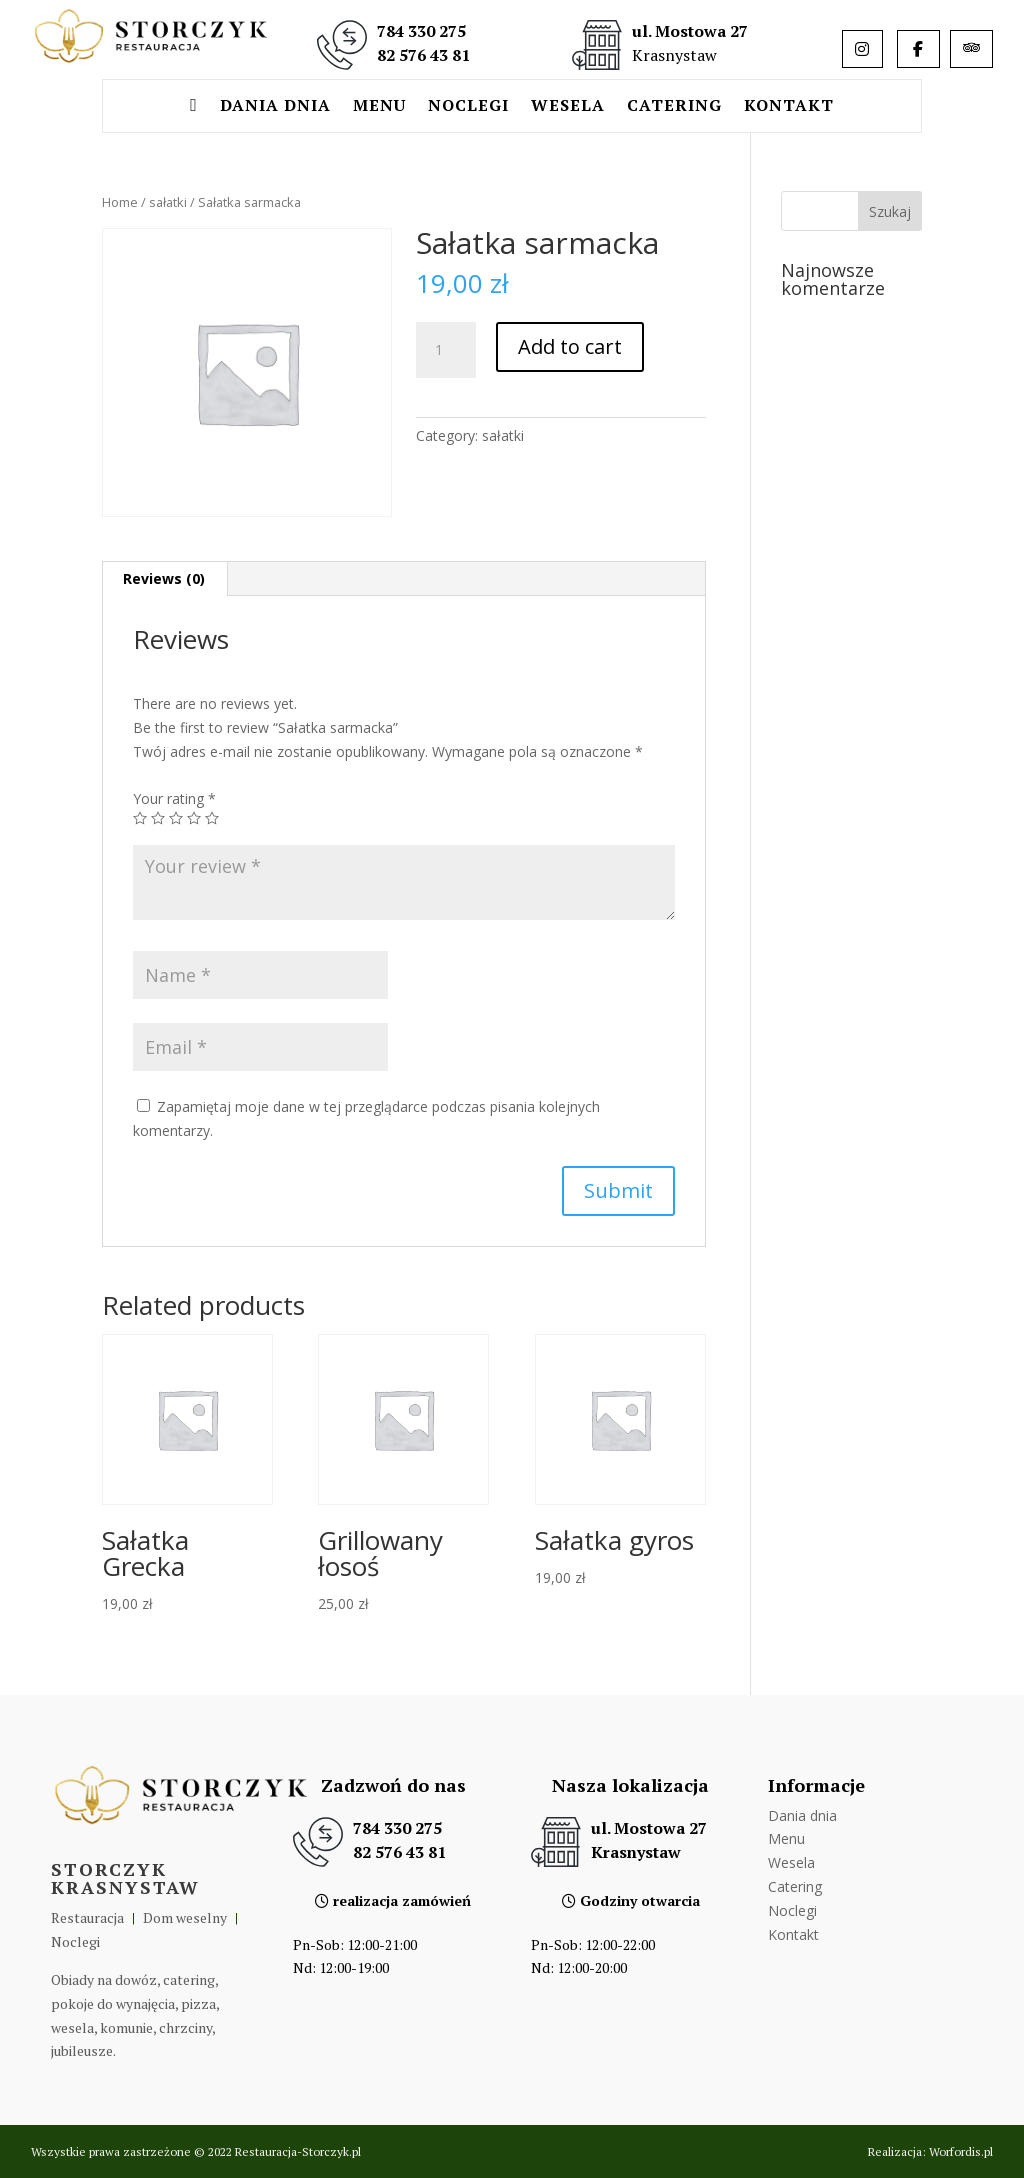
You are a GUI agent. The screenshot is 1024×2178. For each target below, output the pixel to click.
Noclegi (468, 107)
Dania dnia (275, 107)
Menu (379, 107)
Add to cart (570, 346)
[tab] (164, 579)
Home (120, 202)
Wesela (568, 107)
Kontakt (789, 107)
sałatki (168, 202)
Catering (674, 107)
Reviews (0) (164, 578)
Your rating (174, 798)
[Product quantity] (446, 350)
